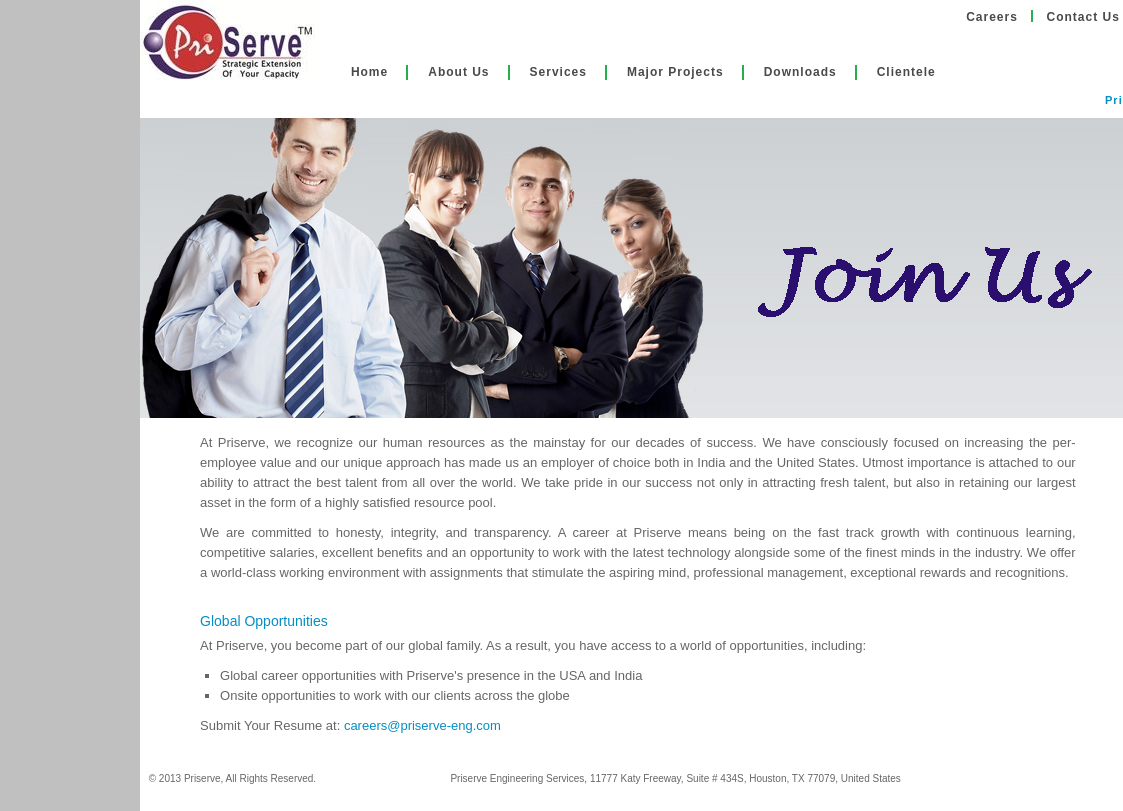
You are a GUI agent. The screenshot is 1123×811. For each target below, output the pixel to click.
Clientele (906, 72)
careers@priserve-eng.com (422, 725)
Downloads (800, 72)
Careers (992, 17)
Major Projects (675, 72)
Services (558, 72)
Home (369, 72)
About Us (458, 72)
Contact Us (1083, 17)
